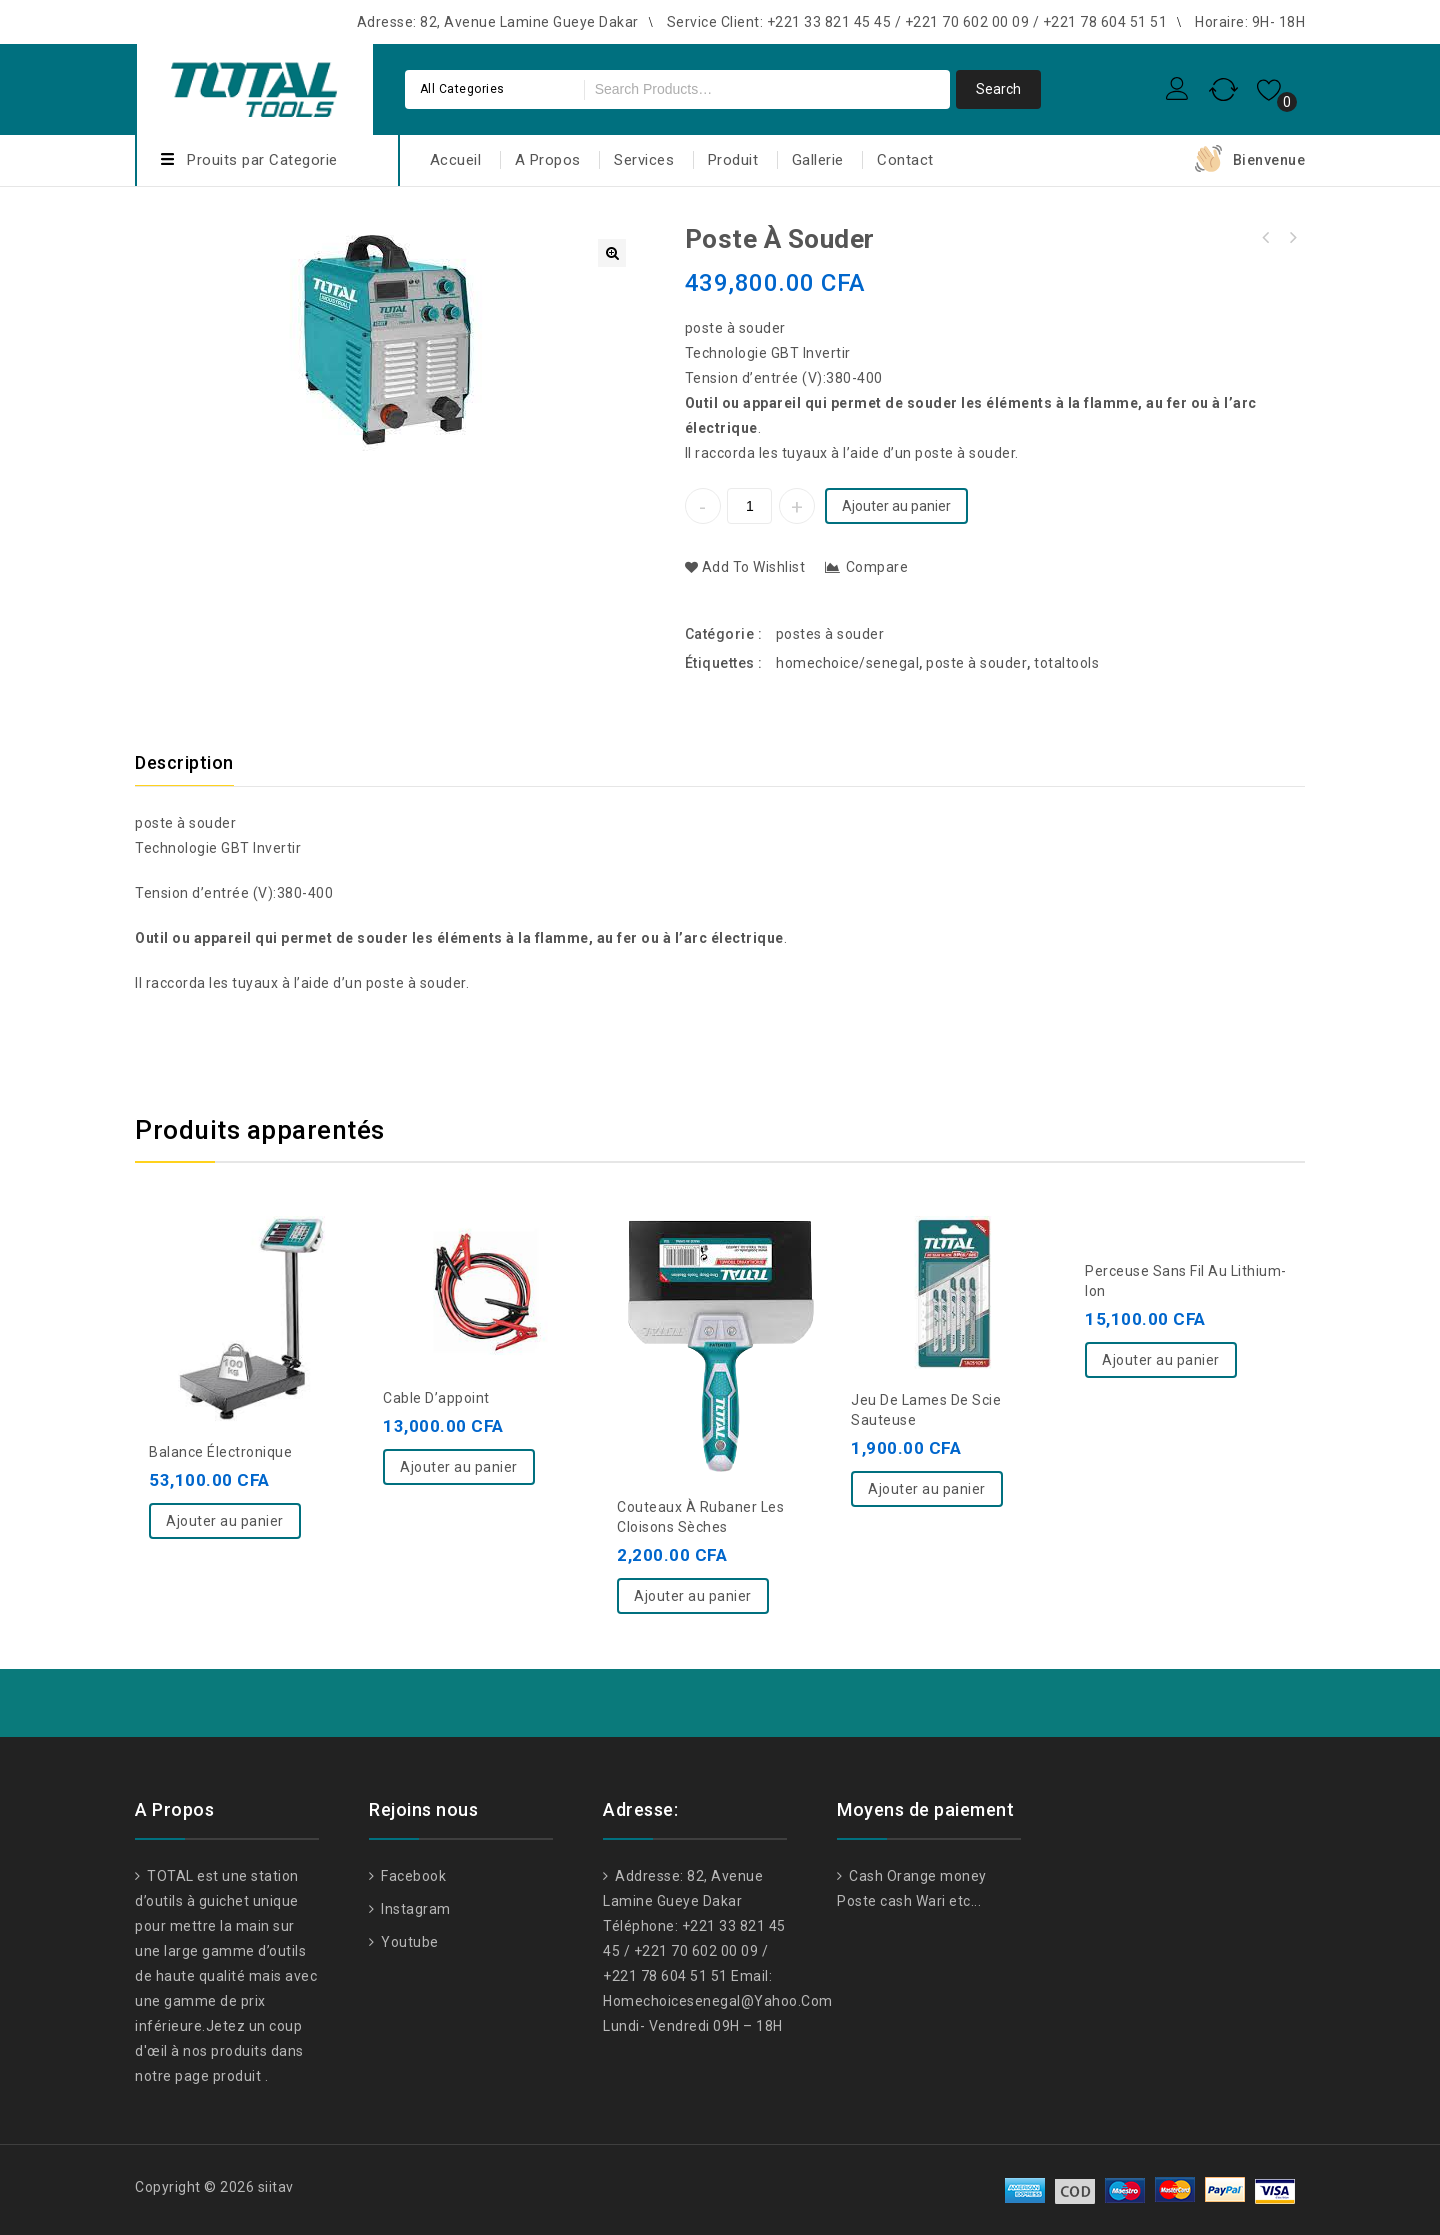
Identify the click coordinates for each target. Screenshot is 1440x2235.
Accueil (456, 160)
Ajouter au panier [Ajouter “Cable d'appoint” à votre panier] (459, 1467)
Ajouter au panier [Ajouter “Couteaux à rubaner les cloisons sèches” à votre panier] (693, 1596)
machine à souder (1292, 238)
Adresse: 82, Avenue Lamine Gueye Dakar (498, 22)
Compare (877, 567)
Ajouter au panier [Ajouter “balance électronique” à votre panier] (225, 1521)
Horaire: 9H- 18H (1250, 22)
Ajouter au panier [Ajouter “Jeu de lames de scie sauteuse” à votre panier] (927, 1489)
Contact (905, 160)
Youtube (408, 1942)
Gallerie (818, 160)
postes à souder (830, 634)
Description (184, 762)
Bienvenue (1269, 160)
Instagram (414, 1909)
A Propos (548, 160)
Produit (733, 160)
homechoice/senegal (847, 663)
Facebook (412, 1876)
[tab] (196, 763)
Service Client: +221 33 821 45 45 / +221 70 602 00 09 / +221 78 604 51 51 (917, 22)
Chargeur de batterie (1266, 238)
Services (644, 160)
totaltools (1066, 663)
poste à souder (737, 328)
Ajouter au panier (896, 506)
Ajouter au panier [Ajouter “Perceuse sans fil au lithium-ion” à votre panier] (1161, 1360)
